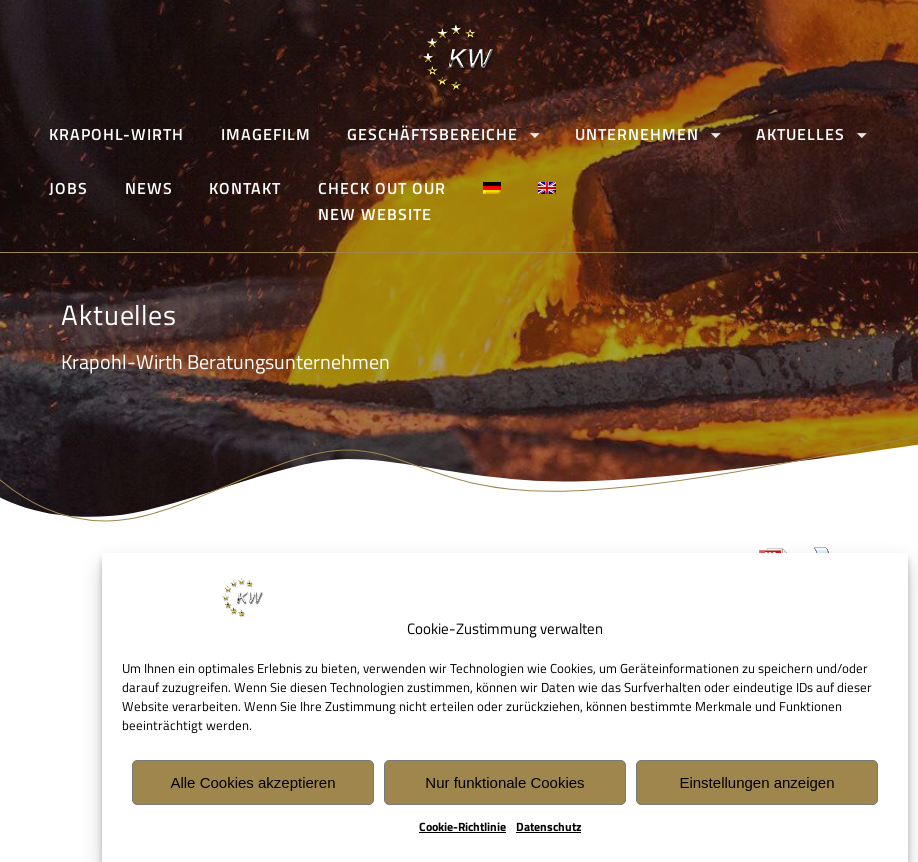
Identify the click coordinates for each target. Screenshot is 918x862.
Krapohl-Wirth (116, 134)
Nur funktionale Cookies (504, 783)
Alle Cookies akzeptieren (252, 783)
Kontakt (246, 189)
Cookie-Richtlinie (462, 828)
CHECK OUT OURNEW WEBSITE (383, 202)
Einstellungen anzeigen (756, 783)
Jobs (68, 189)
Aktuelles (800, 134)
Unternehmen (638, 134)
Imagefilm (266, 134)
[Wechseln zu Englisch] (547, 189)
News (149, 189)
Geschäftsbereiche (433, 134)
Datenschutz (548, 828)
